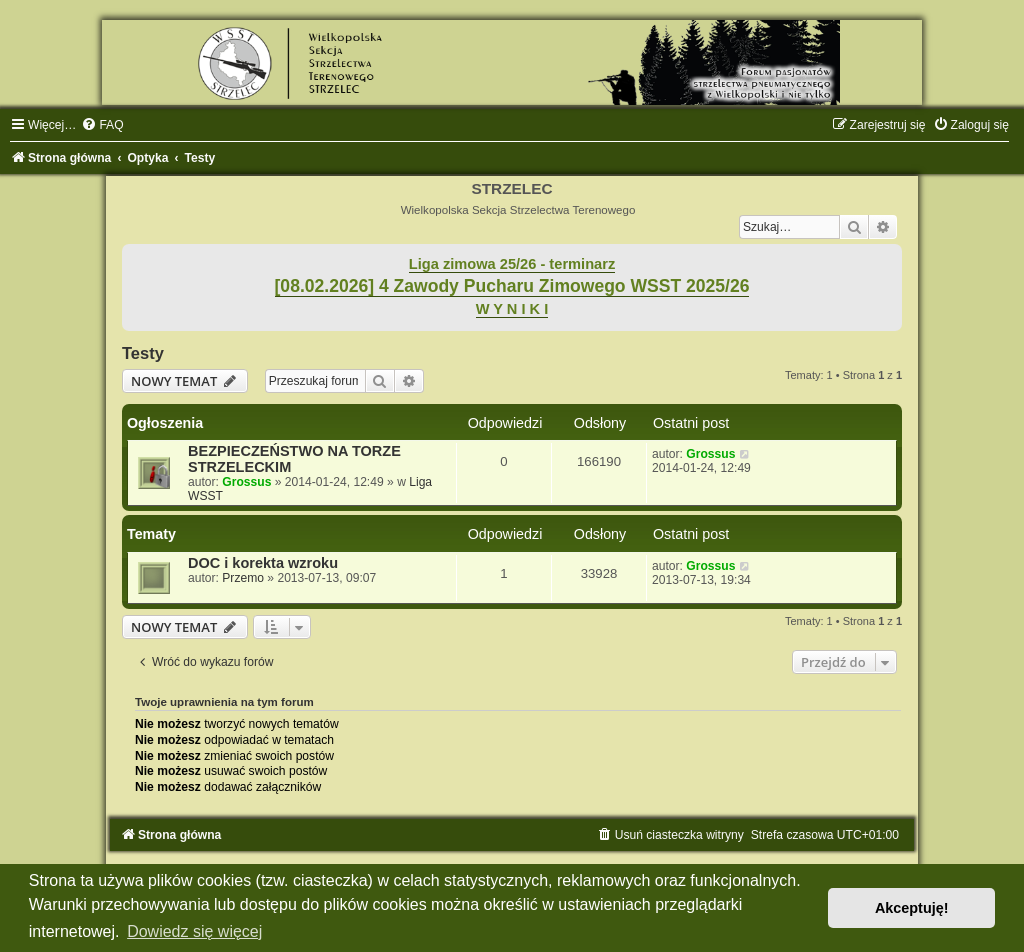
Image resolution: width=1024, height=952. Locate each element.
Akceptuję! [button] (912, 908)
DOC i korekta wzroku (263, 563)
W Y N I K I (512, 309)
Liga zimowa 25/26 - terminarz (512, 264)
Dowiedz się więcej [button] (194, 931)
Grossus (246, 482)
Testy (143, 353)
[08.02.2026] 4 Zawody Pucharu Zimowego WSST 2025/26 (512, 286)
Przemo (243, 578)
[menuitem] (102, 125)
